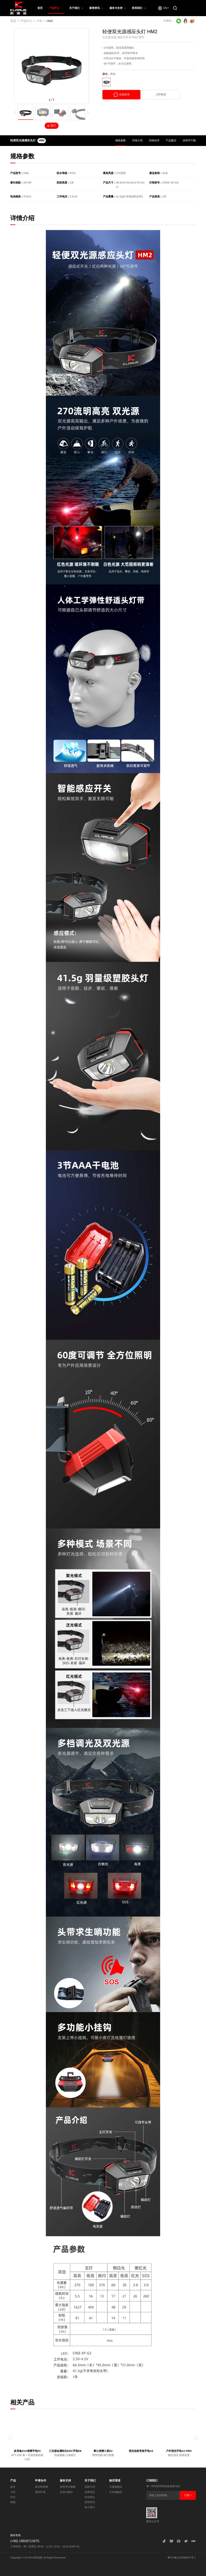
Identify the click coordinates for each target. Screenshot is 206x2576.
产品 (13, 2480)
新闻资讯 (96, 7)
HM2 (50, 21)
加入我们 (89, 2507)
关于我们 (76, 7)
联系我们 (139, 7)
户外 (40, 21)
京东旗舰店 (115, 2492)
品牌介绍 (89, 2486)
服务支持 (65, 2480)
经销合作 (154, 140)
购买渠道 (115, 2480)
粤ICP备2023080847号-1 (181, 2557)
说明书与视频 (67, 2486)
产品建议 (171, 140)
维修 (12, 2502)
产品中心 (56, 7)
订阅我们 (152, 2480)
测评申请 (40, 2492)
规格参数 (120, 140)
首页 (40, 7)
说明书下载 (189, 140)
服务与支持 (117, 7)
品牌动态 (89, 2492)
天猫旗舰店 (115, 2486)
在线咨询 (121, 94)
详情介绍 (137, 140)
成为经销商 (41, 2486)
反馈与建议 (66, 2492)
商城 (188, 8)
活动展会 (89, 2497)
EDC (13, 2497)
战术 (12, 2486)
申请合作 (40, 2480)
